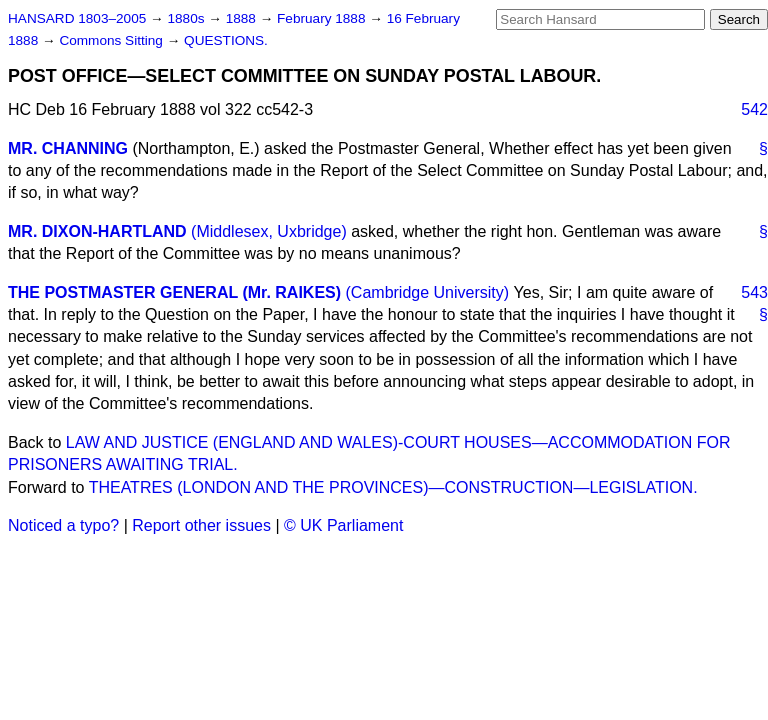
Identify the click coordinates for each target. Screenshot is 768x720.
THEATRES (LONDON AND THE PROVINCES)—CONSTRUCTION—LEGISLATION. (393, 487)
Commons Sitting (112, 40)
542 (754, 109)
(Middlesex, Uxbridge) (269, 231)
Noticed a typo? (63, 525)
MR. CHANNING (68, 148)
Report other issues (201, 525)
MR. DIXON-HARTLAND (97, 231)
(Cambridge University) (428, 292)
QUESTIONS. (226, 40)
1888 (243, 18)
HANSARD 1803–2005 (77, 18)
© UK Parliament (343, 525)
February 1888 (323, 18)
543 (754, 292)
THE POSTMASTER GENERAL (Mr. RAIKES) (174, 292)
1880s (187, 18)
